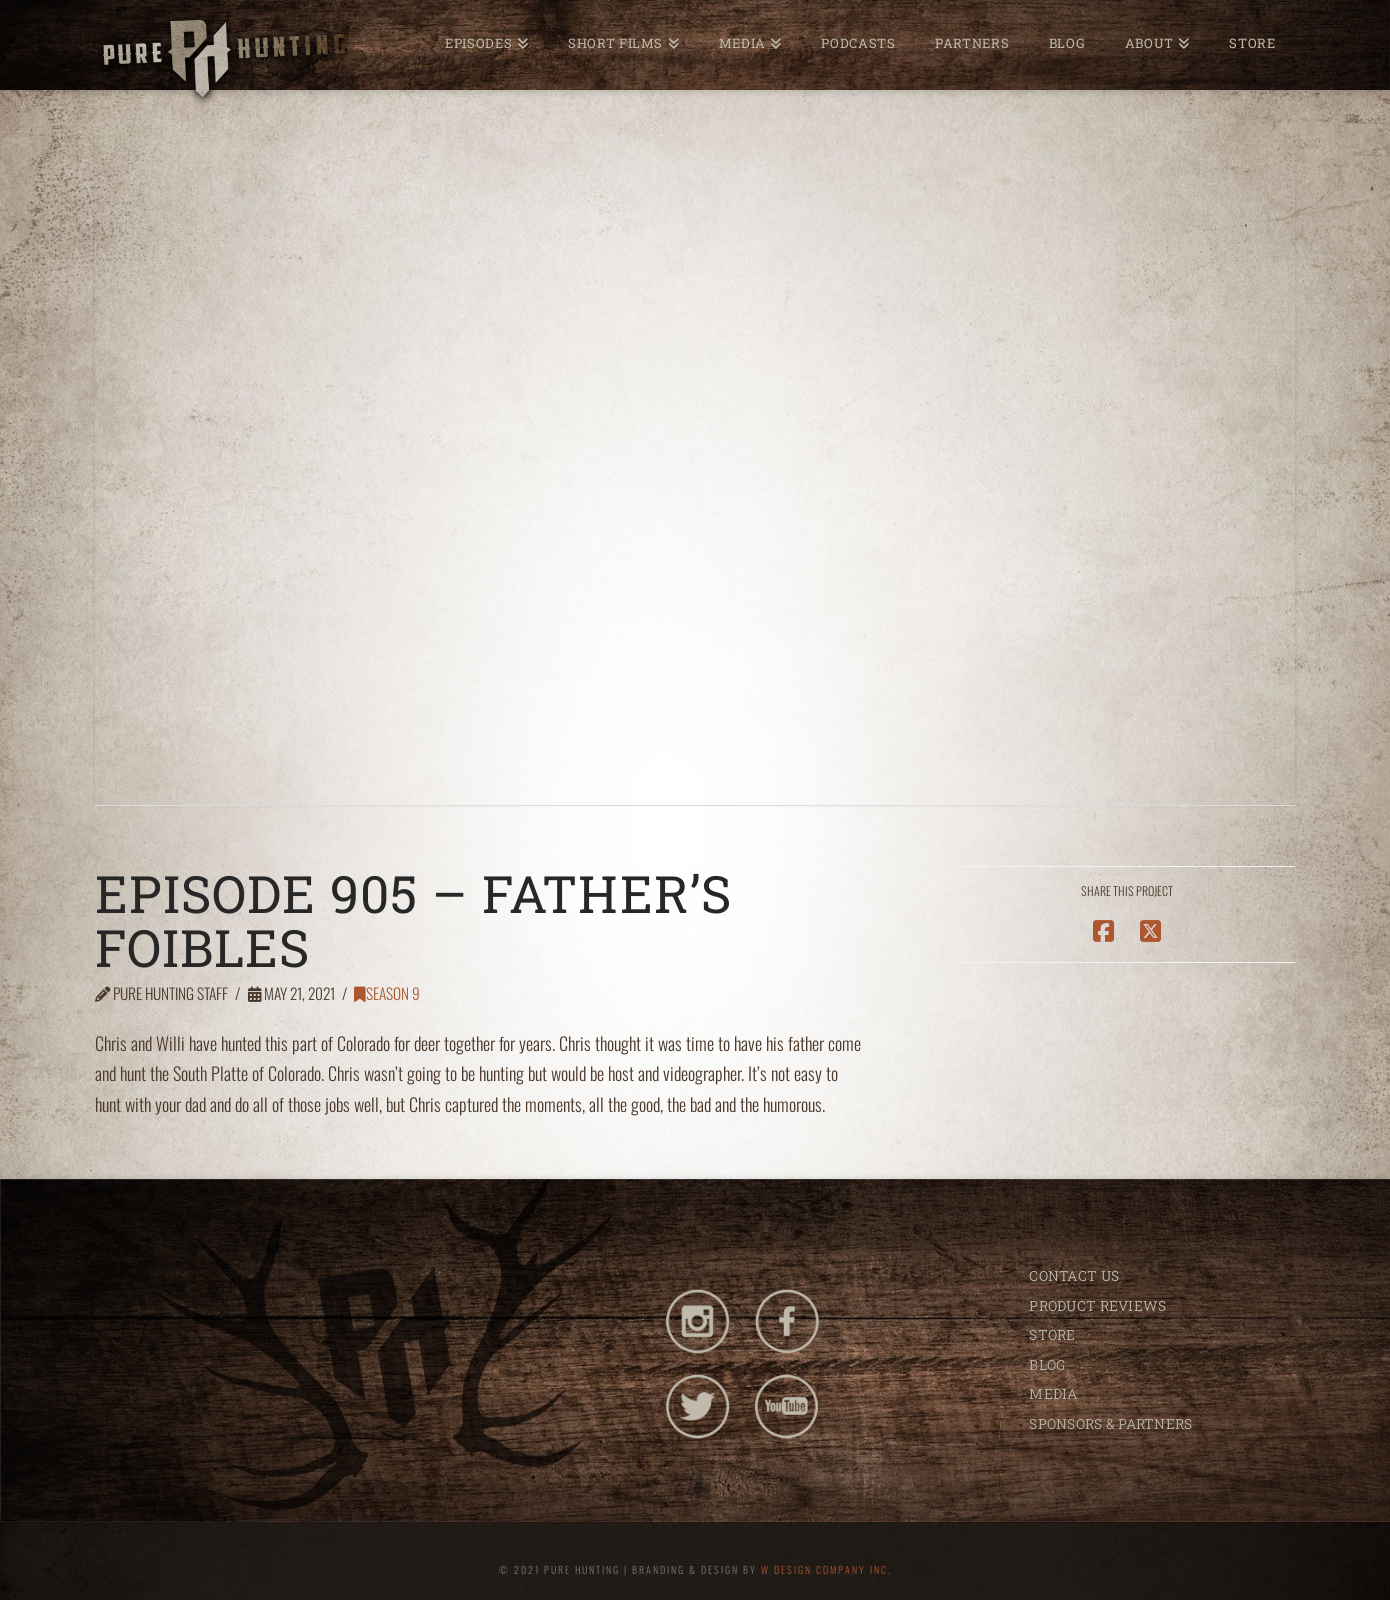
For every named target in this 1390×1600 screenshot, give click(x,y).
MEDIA (1053, 1393)
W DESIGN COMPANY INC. (826, 1569)
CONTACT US (1074, 1275)
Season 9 (387, 993)
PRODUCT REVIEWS (1097, 1305)
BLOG (1047, 1364)
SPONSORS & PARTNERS (1110, 1423)
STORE (1052, 1334)
